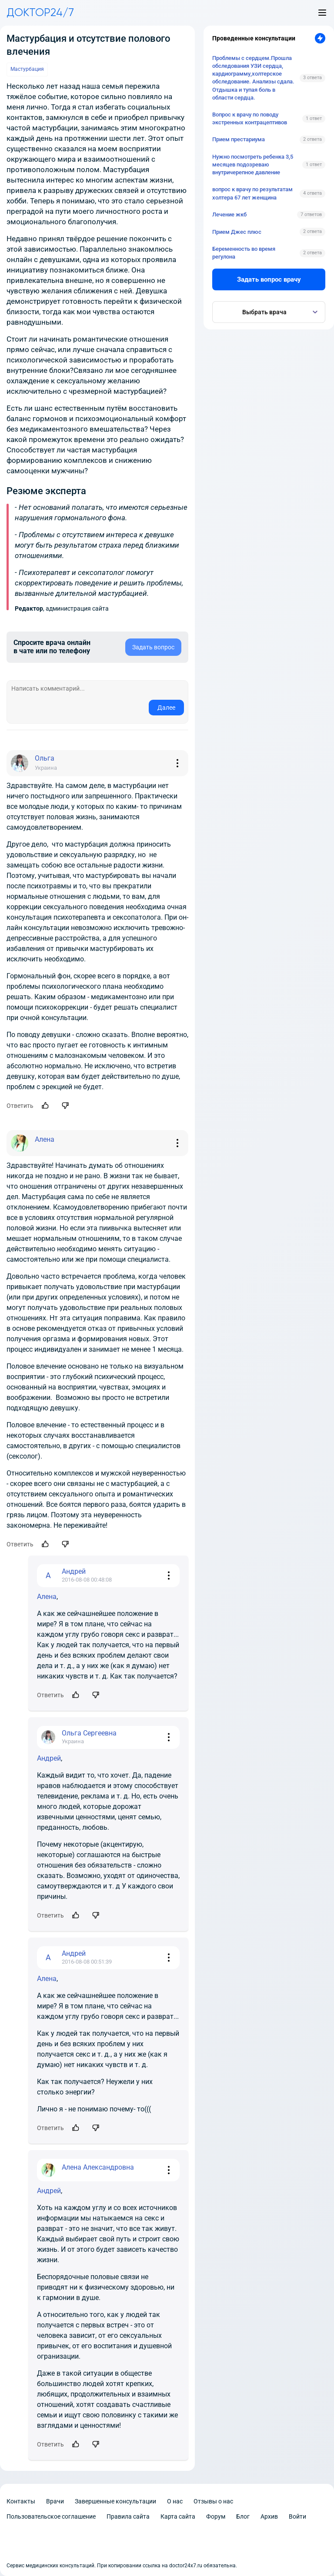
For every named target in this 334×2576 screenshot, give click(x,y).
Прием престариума (238, 139)
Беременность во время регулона (243, 253)
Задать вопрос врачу (269, 279)
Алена (47, 1596)
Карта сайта (177, 2516)
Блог (243, 2516)
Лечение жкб (229, 214)
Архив (269, 2516)
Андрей (49, 1758)
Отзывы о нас (213, 2501)
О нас (175, 2501)
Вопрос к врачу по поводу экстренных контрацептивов (249, 118)
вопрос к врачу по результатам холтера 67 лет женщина (252, 193)
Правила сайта (128, 2516)
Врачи (55, 2501)
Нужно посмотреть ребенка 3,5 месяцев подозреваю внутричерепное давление (252, 164)
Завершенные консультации (115, 2501)
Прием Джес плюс (236, 232)
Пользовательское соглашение (51, 2516)
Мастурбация (27, 69)
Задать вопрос (153, 647)
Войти (297, 2516)
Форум (215, 2516)
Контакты (21, 2501)
